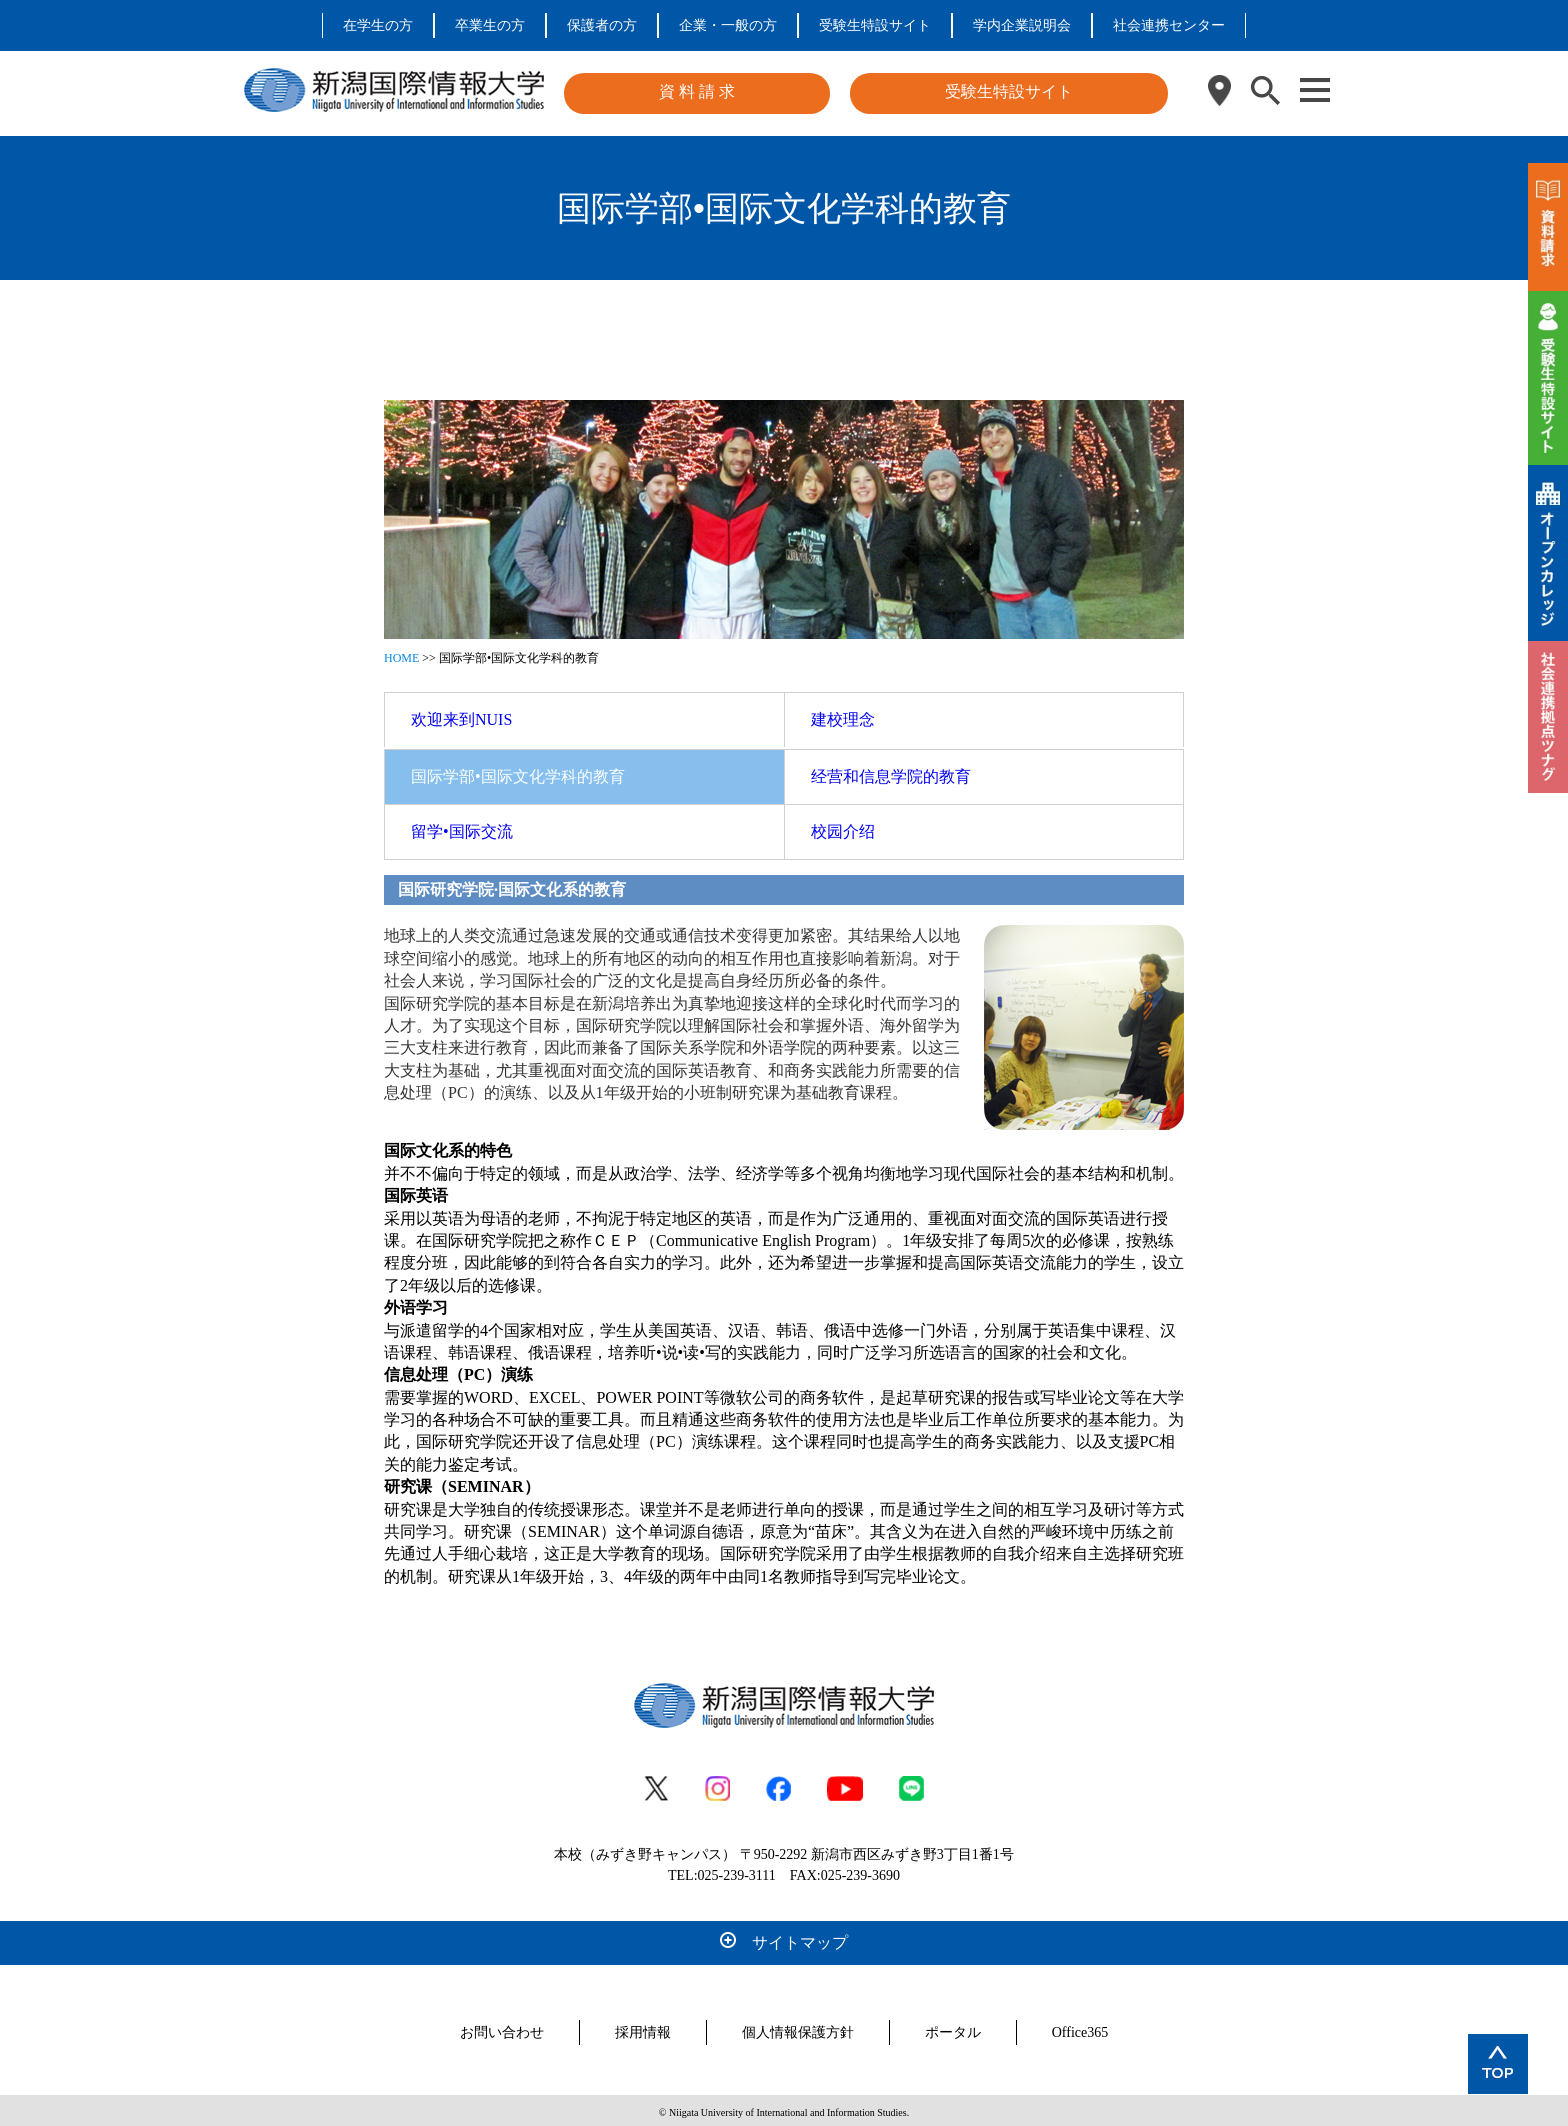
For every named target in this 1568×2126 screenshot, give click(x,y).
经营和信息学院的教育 (891, 772)
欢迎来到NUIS (461, 715)
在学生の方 (378, 25)
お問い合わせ (502, 2028)
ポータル (953, 2028)
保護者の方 (602, 25)
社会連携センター (1169, 25)
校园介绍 (843, 827)
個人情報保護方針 (798, 2028)
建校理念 (843, 715)
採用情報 (643, 2028)
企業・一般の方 (728, 25)
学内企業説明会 (1022, 25)
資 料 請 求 (697, 91)
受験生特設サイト (875, 25)
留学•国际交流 (462, 827)
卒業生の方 (490, 25)
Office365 (1080, 2028)
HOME (401, 654)
